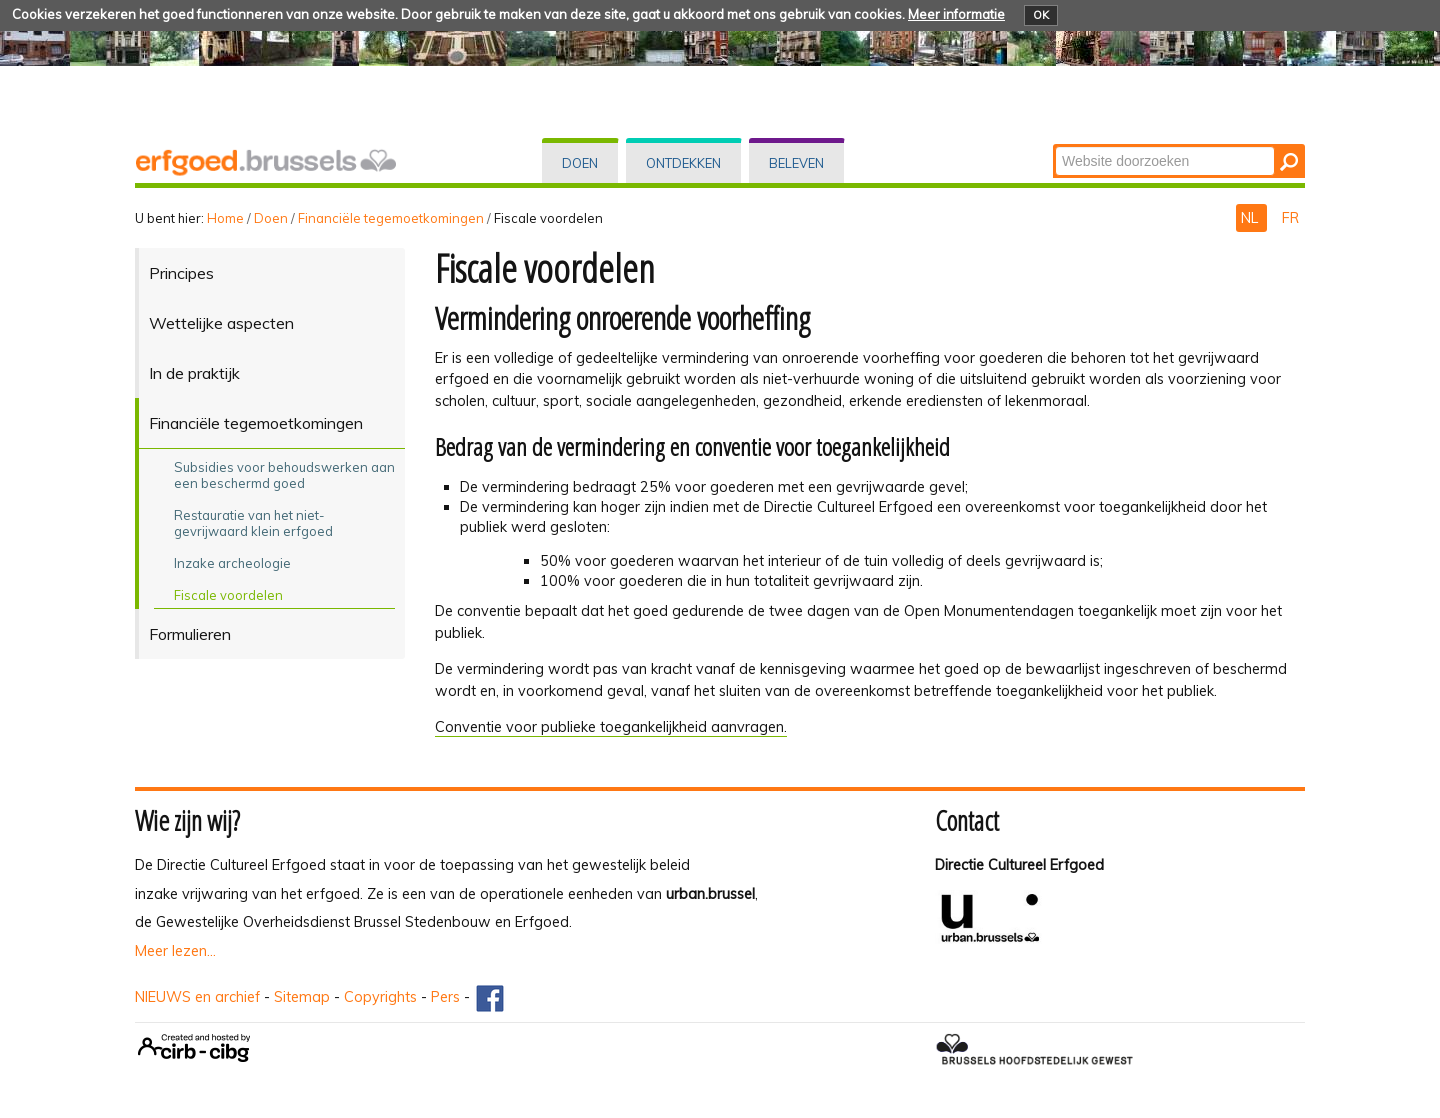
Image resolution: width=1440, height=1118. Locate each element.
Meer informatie (956, 14)
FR (1290, 218)
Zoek (1054, 145)
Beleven (796, 163)
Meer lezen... (175, 951)
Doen (580, 163)
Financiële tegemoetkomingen (391, 218)
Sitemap (302, 997)
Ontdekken (683, 163)
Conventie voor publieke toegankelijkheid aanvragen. (611, 727)
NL (1251, 218)
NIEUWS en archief (197, 997)
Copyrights (380, 997)
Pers (445, 997)
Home (225, 218)
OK (1041, 15)
